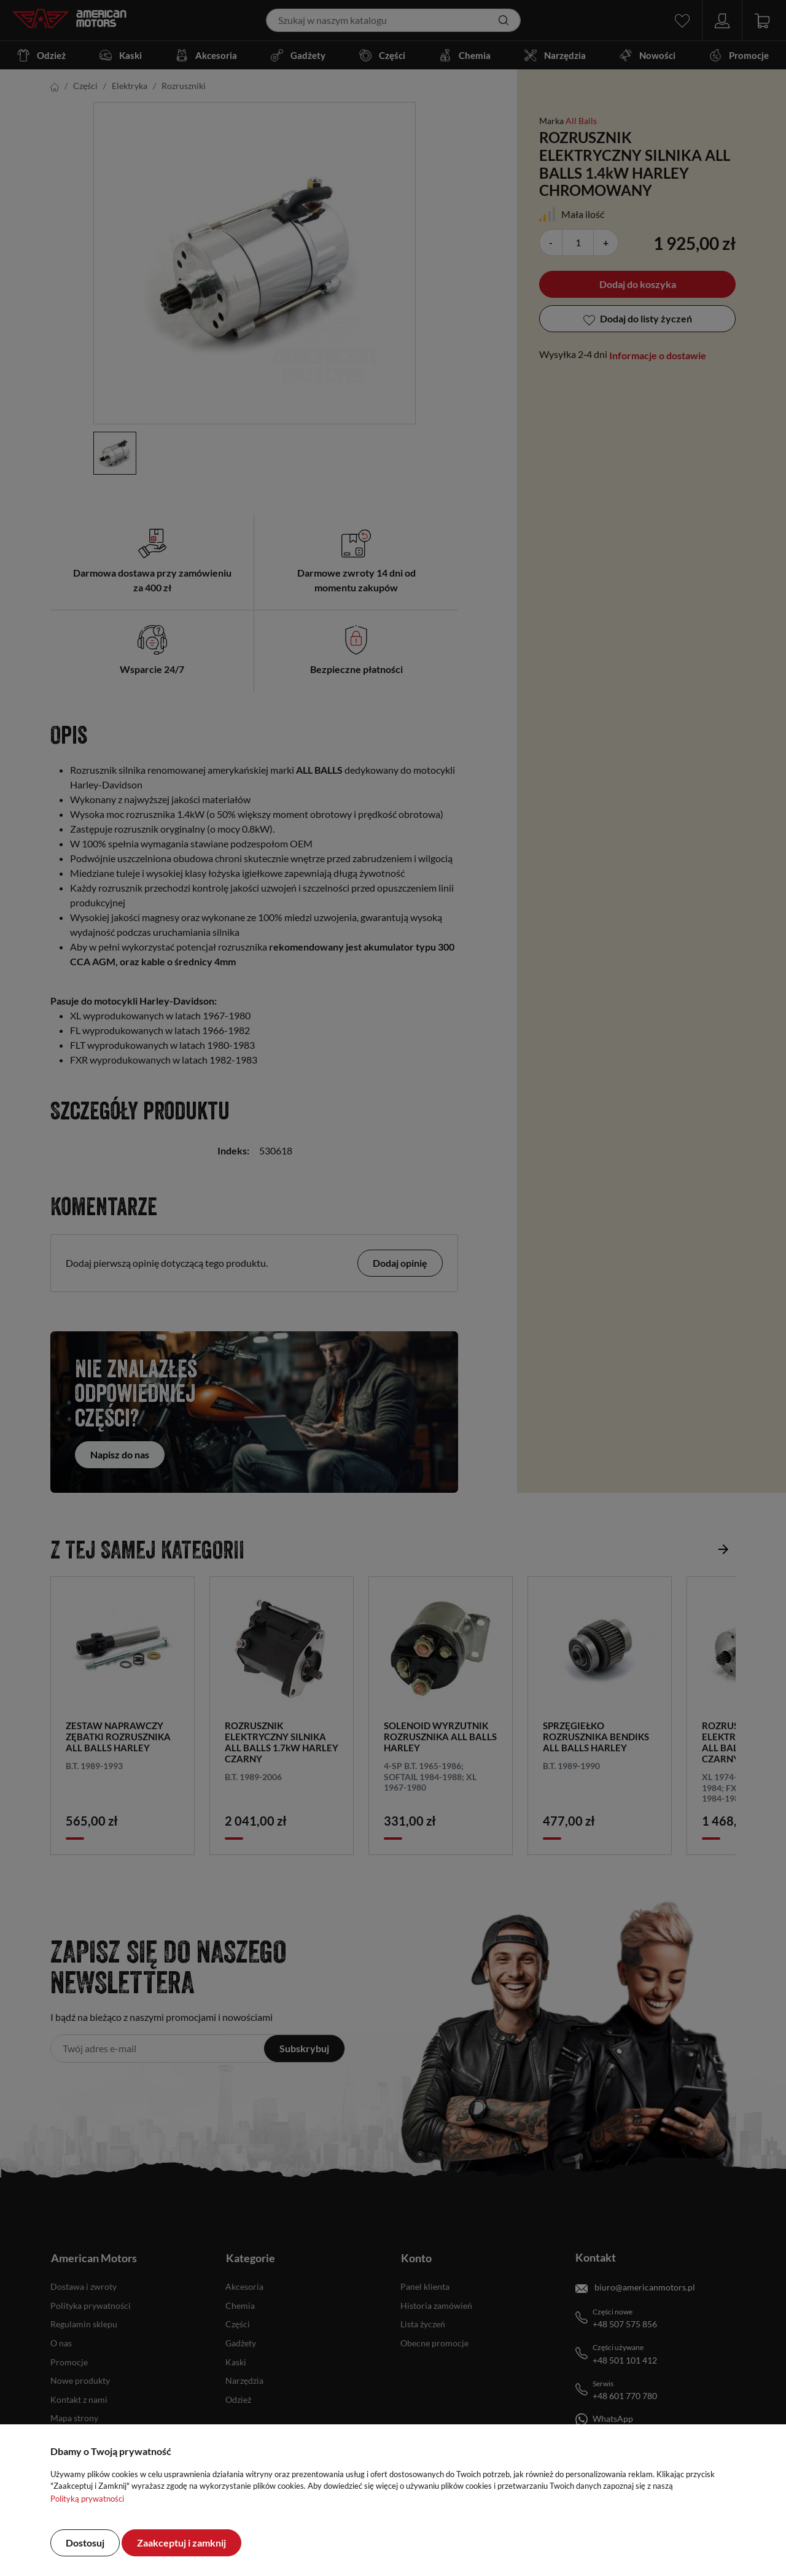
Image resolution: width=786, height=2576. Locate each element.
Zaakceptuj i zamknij (181, 2542)
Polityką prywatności (87, 2499)
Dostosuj (85, 2542)
